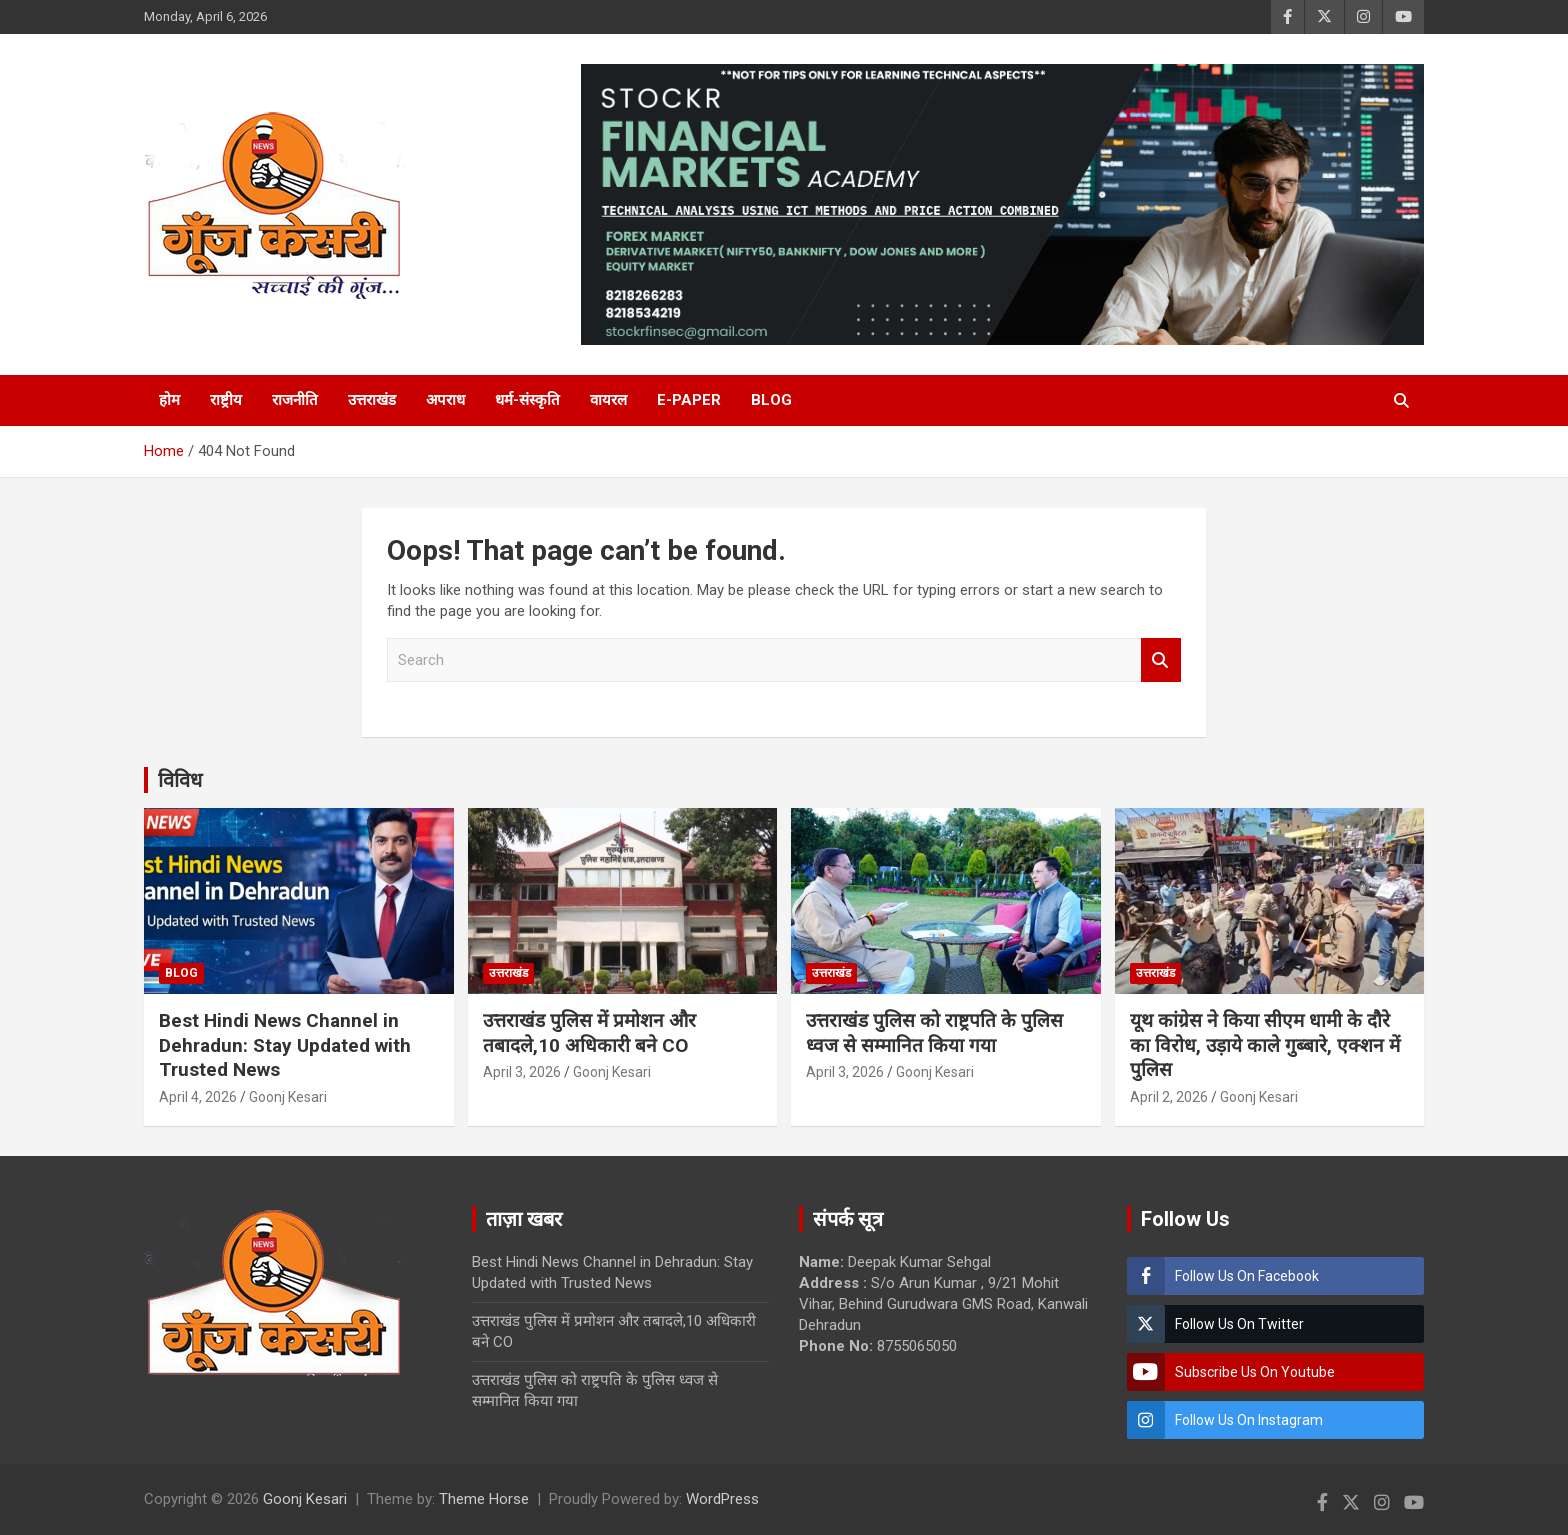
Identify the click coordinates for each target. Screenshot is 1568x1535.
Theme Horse (484, 1499)
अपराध (445, 400)
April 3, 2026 (522, 1072)
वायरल (608, 400)
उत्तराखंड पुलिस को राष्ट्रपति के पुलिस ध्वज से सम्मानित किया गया (934, 1033)
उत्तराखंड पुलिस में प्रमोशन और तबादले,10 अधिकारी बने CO (589, 1033)
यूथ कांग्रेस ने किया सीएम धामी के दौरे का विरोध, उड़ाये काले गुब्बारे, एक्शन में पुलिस (1265, 1045)
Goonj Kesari (288, 1097)
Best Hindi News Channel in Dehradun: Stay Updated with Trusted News (285, 1045)
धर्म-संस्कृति (527, 400)
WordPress (722, 1499)
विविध (180, 780)
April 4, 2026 (198, 1097)
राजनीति (295, 400)
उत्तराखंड (372, 400)
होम (169, 400)
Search (1161, 660)
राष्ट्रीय (226, 400)
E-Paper (689, 400)
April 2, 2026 (1169, 1097)
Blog (771, 400)
